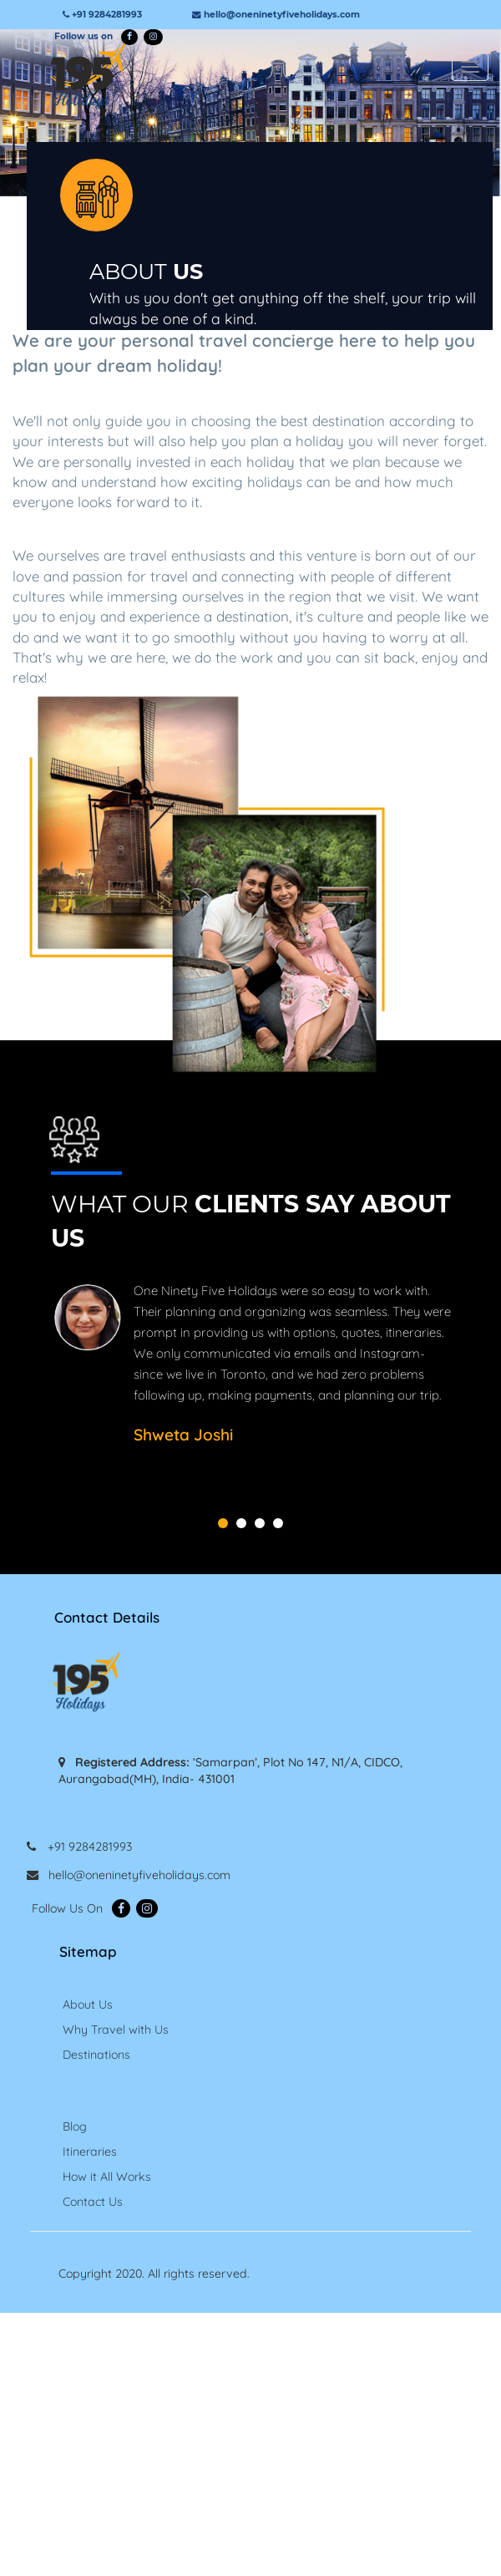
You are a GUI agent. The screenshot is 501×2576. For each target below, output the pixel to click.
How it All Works (107, 2176)
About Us (88, 2004)
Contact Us (93, 2201)
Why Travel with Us (116, 2029)
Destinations (96, 2054)
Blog (75, 2126)
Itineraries (90, 2151)
